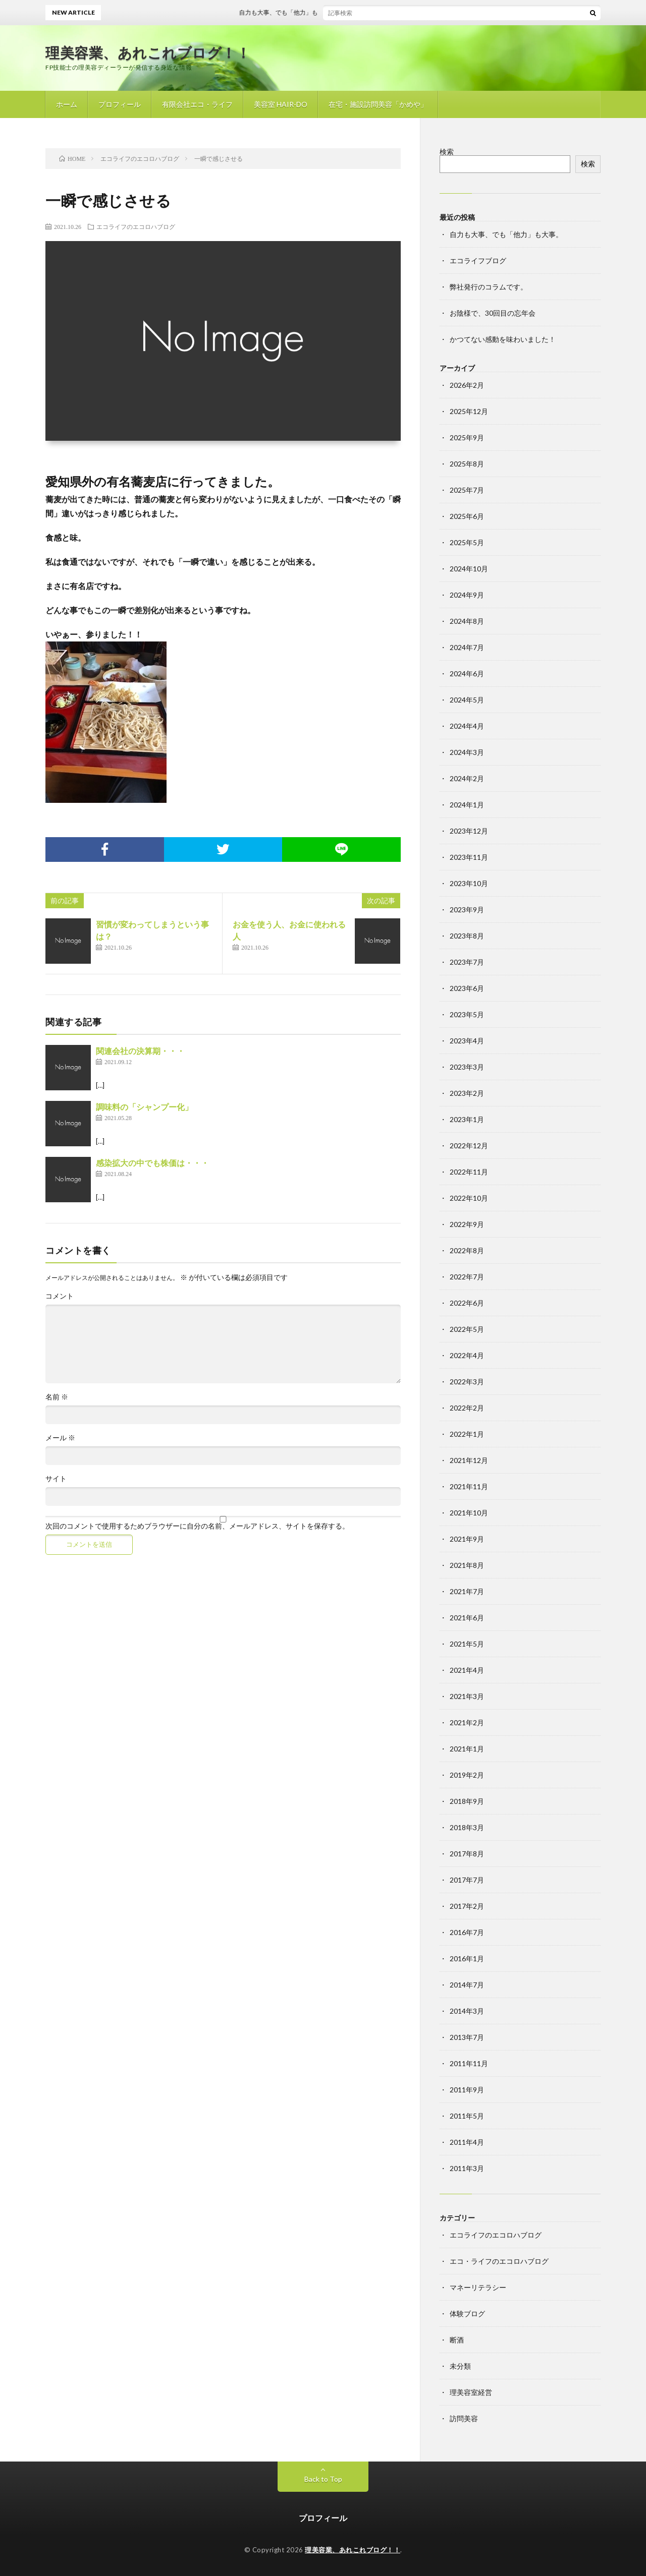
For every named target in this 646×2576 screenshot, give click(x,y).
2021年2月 (467, 1722)
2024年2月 (467, 778)
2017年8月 (467, 1853)
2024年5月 (467, 699)
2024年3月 (467, 752)
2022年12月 (469, 1145)
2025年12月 (469, 411)
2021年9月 (467, 1539)
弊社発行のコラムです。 (488, 286)
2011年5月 (467, 2116)
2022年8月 (467, 1250)
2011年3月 (467, 2168)
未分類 (460, 2366)
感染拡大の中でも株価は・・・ (152, 1162)
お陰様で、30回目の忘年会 (492, 313)
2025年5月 (467, 542)
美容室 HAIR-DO (280, 104)
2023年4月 (467, 1040)
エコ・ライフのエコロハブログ (499, 2261)
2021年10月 (469, 1512)
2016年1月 (467, 1958)
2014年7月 (467, 1984)
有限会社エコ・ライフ (197, 104)
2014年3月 (467, 2011)
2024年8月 (467, 621)
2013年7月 (467, 2037)
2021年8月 (467, 1565)
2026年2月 (467, 385)
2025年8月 (467, 463)
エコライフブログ (478, 260)
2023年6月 (467, 988)
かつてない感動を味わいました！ (503, 339)
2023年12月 (469, 831)
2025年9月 (467, 437)
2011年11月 (469, 2063)
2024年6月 (467, 673)
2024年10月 (469, 568)
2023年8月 (467, 935)
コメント (59, 1296)
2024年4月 (467, 726)
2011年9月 (467, 2089)
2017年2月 (467, 1906)
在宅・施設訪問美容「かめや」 (378, 104)
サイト (56, 1478)
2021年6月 (467, 1617)
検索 (447, 151)
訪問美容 (464, 2418)
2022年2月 (467, 1407)
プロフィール (119, 104)
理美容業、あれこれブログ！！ (147, 52)
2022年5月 (467, 1329)
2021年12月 (469, 1460)
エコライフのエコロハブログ (135, 226)
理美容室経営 (471, 2392)
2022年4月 (467, 1355)
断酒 (457, 2339)
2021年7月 (467, 1591)
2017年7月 (467, 1880)
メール (60, 1437)
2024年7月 (467, 647)
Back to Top (323, 2479)
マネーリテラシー (478, 2287)
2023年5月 (467, 1014)
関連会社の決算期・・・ (140, 1051)
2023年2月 (467, 1093)
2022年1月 (467, 1434)
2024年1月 (467, 804)
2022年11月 (469, 1171)
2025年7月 (467, 490)
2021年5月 (467, 1644)
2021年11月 (469, 1486)
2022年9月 (467, 1224)
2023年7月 (467, 962)
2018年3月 (467, 1827)
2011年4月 (467, 2142)
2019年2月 (467, 1775)
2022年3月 (467, 1381)
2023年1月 (467, 1119)
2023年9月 (467, 909)
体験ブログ (467, 2313)
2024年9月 (467, 595)
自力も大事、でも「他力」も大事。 (305, 12)
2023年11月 (469, 857)
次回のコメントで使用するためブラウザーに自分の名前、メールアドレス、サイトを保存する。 (197, 1526)
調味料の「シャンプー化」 (144, 1106)
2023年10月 (469, 883)
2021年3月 (467, 1696)
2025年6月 (467, 516)
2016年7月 (467, 1932)
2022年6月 (467, 1303)
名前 (56, 1396)
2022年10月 (469, 1198)
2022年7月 (467, 1276)
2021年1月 (467, 1748)
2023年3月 (467, 1067)
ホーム (66, 104)
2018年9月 (467, 1801)
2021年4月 (467, 1670)
